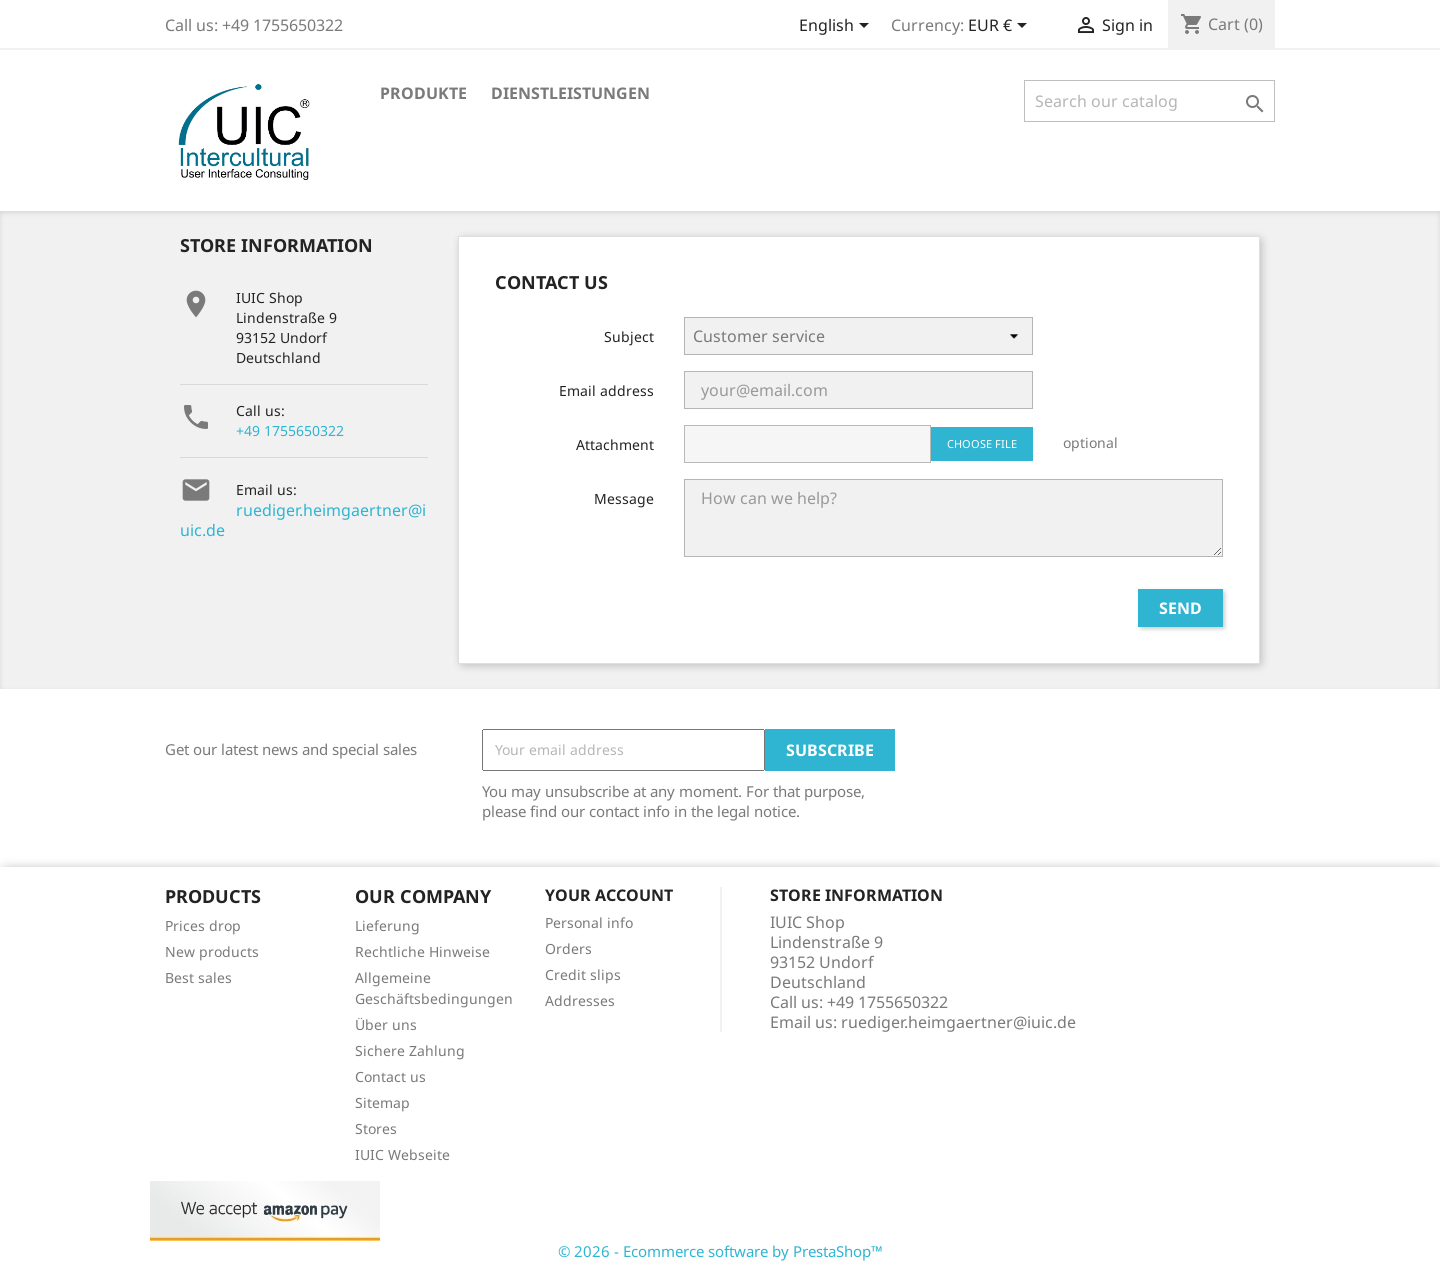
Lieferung (387, 925)
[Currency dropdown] (1001, 27)
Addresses (580, 1000)
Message (624, 498)
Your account (609, 895)
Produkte (423, 93)
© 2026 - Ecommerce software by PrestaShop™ (720, 1251)
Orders (568, 948)
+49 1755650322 (290, 430)
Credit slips (583, 974)
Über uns (386, 1024)
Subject (629, 336)
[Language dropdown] (837, 27)
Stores (376, 1128)
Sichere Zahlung (410, 1050)
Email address (606, 390)
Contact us (390, 1076)
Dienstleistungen (570, 93)
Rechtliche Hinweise (422, 951)
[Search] (1149, 101)
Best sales (198, 977)
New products (212, 951)
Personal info (589, 922)
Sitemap (382, 1102)
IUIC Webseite (402, 1154)
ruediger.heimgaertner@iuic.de (303, 520)
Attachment (615, 444)
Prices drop (203, 925)
